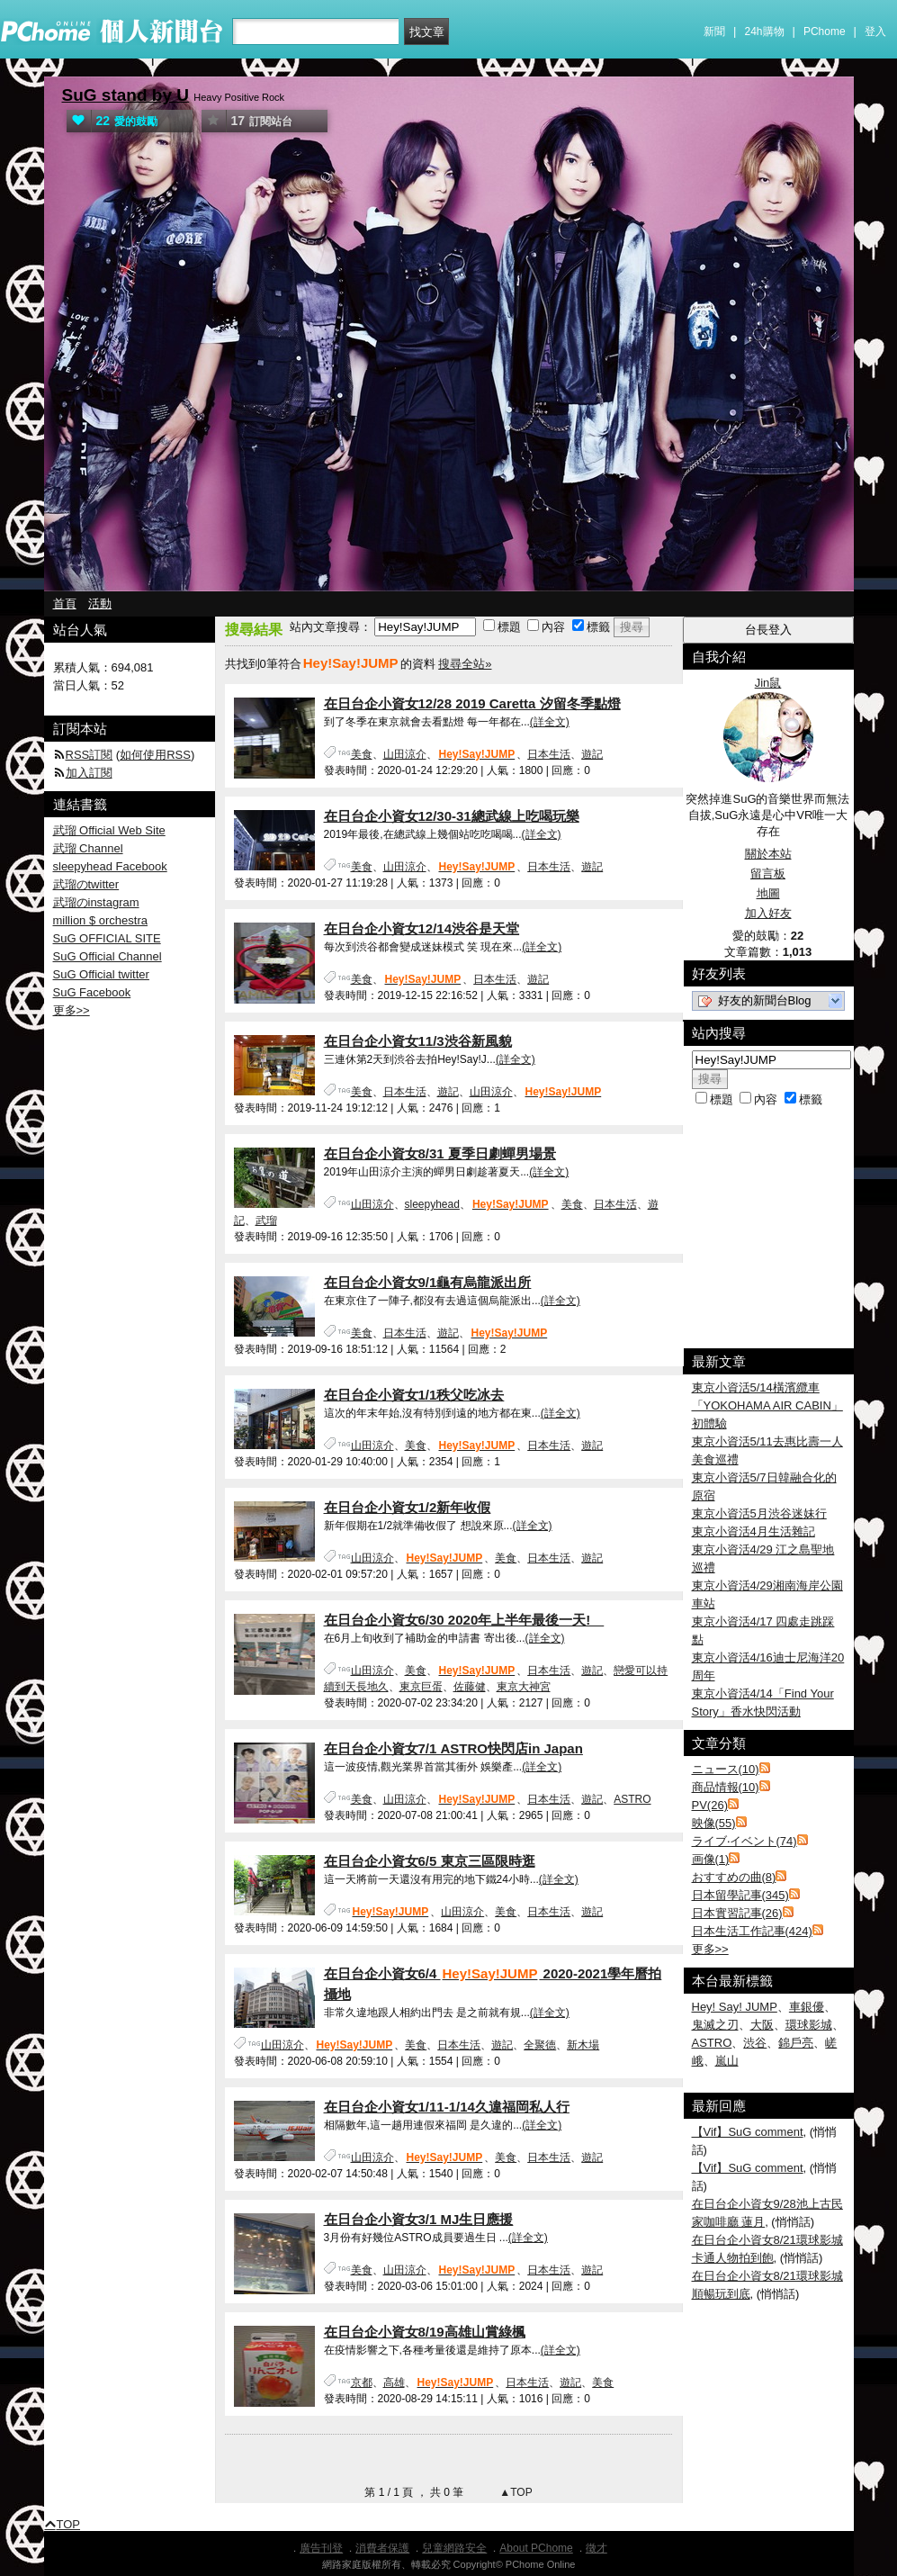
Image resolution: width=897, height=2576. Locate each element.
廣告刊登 (321, 2548)
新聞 (714, 31)
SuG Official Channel (107, 956)
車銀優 (806, 2006)
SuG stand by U (125, 95)
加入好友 (768, 913)
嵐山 (727, 2060)
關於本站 (768, 853)
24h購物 (765, 31)
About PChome (535, 2548)
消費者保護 (382, 2548)
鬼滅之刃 (715, 2024)
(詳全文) (550, 722)
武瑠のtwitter (86, 884)
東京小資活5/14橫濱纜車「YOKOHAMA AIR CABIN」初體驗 (767, 1405)
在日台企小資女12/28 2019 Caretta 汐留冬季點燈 (472, 703)
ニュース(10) (725, 1769)
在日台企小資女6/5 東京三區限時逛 (429, 1861)
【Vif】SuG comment (747, 2132)
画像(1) (711, 1859)
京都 (361, 2382)
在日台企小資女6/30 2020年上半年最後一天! (464, 1619)
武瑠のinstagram (96, 902)
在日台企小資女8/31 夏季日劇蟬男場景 (440, 1153)
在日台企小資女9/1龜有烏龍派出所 (428, 1282)
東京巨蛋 (421, 1686)
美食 (361, 754)
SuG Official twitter (101, 974)
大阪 (762, 2024)
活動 (100, 603)
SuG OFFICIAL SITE (107, 938)
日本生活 (548, 754)
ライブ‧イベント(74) (744, 1841)
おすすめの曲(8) (734, 1877)
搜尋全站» (464, 664)
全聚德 (540, 2045)
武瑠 (266, 1220)
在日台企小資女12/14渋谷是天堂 (422, 928)
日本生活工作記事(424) (752, 1931)
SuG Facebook (92, 992)
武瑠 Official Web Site (109, 830)
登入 (875, 31)
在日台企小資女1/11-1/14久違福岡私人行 (447, 2106)
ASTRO (632, 1799)
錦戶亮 (795, 2042)
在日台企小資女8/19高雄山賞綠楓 (424, 2331)
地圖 (768, 893)
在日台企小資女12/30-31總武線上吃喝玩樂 (451, 816)
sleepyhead (432, 1204)
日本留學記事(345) (740, 1895)
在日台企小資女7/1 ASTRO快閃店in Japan (453, 1748)
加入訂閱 (89, 772)
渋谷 (755, 2042)
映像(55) (714, 1823)
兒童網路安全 (454, 2548)
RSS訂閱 (89, 754)
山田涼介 (404, 754)
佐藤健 (469, 1686)
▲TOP (515, 2492)
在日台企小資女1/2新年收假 (407, 1507)
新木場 (583, 2045)
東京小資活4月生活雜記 (753, 1531)
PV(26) (710, 1805)
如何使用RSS (155, 754)
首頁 (64, 603)
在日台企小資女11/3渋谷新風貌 (418, 1041)
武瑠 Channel (88, 848)
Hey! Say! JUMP (734, 2006)
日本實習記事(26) (737, 1913)
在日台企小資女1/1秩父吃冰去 (414, 1394)
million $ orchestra (100, 920)
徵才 (596, 2548)
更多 (710, 1949)
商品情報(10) (725, 1787)
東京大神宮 (524, 1686)
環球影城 (808, 2024)
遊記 (592, 754)
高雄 (394, 2382)
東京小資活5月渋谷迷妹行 (759, 1513)
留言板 (767, 873)
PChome (824, 31)
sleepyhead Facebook (110, 866)
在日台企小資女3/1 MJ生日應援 (419, 2219)
